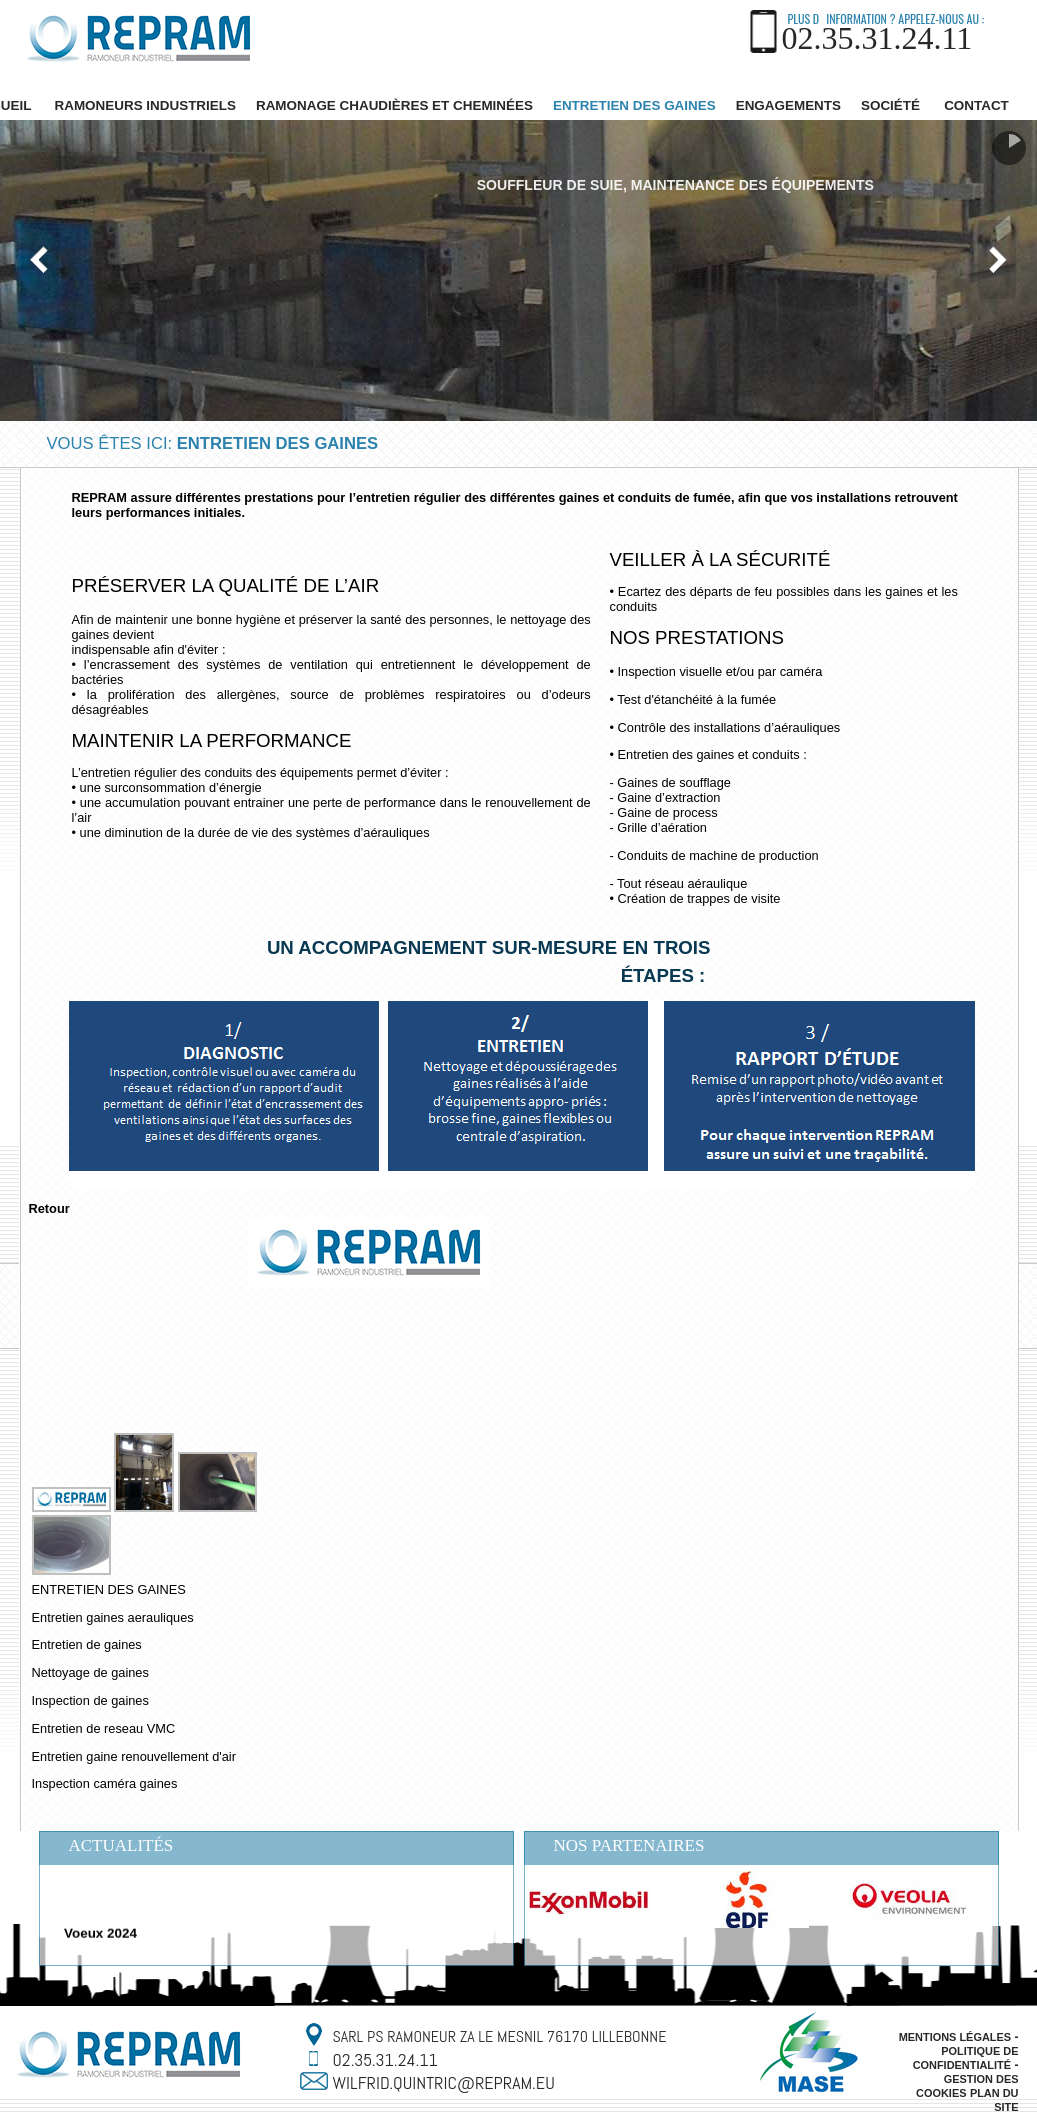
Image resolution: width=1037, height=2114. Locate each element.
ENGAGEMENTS (788, 105)
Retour (49, 1208)
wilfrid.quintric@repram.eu (444, 2082)
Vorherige (40, 260)
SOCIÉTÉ (890, 105)
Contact (976, 105)
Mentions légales (955, 2037)
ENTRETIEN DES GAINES (634, 105)
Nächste (997, 260)
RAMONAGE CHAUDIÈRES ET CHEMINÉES (394, 105)
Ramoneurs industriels (145, 105)
